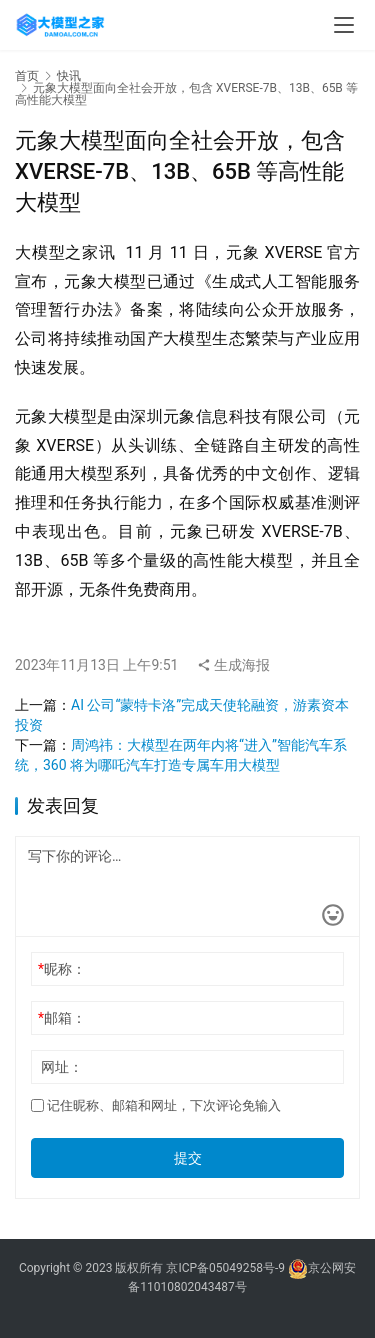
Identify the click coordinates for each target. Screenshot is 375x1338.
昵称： (62, 969)
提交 (188, 1158)
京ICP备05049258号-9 (225, 1268)
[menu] (344, 25)
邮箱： (62, 1018)
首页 (27, 76)
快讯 (69, 76)
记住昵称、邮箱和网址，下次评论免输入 (156, 1105)
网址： (62, 1067)
